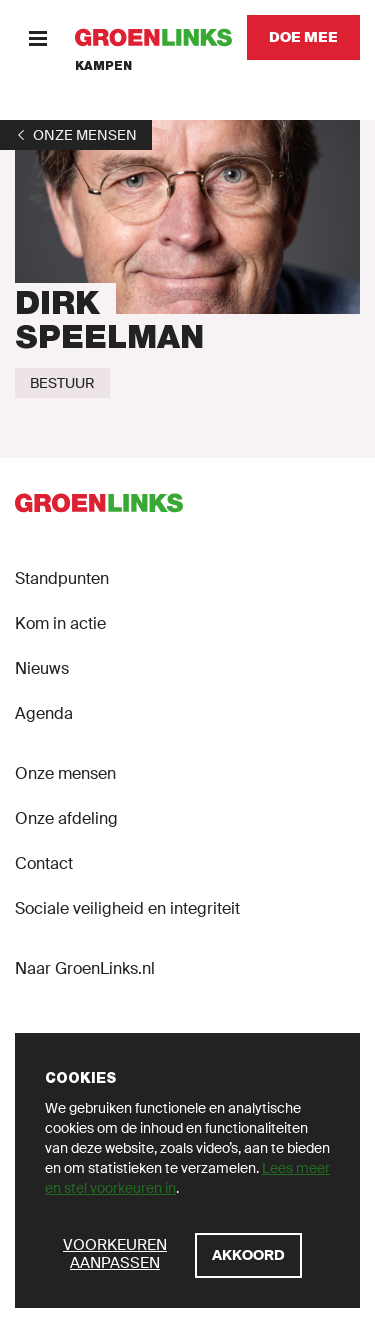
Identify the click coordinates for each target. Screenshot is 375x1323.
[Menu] (37, 37)
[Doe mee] (303, 37)
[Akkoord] (248, 1255)
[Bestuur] (62, 383)
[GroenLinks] (153, 37)
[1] (76, 135)
